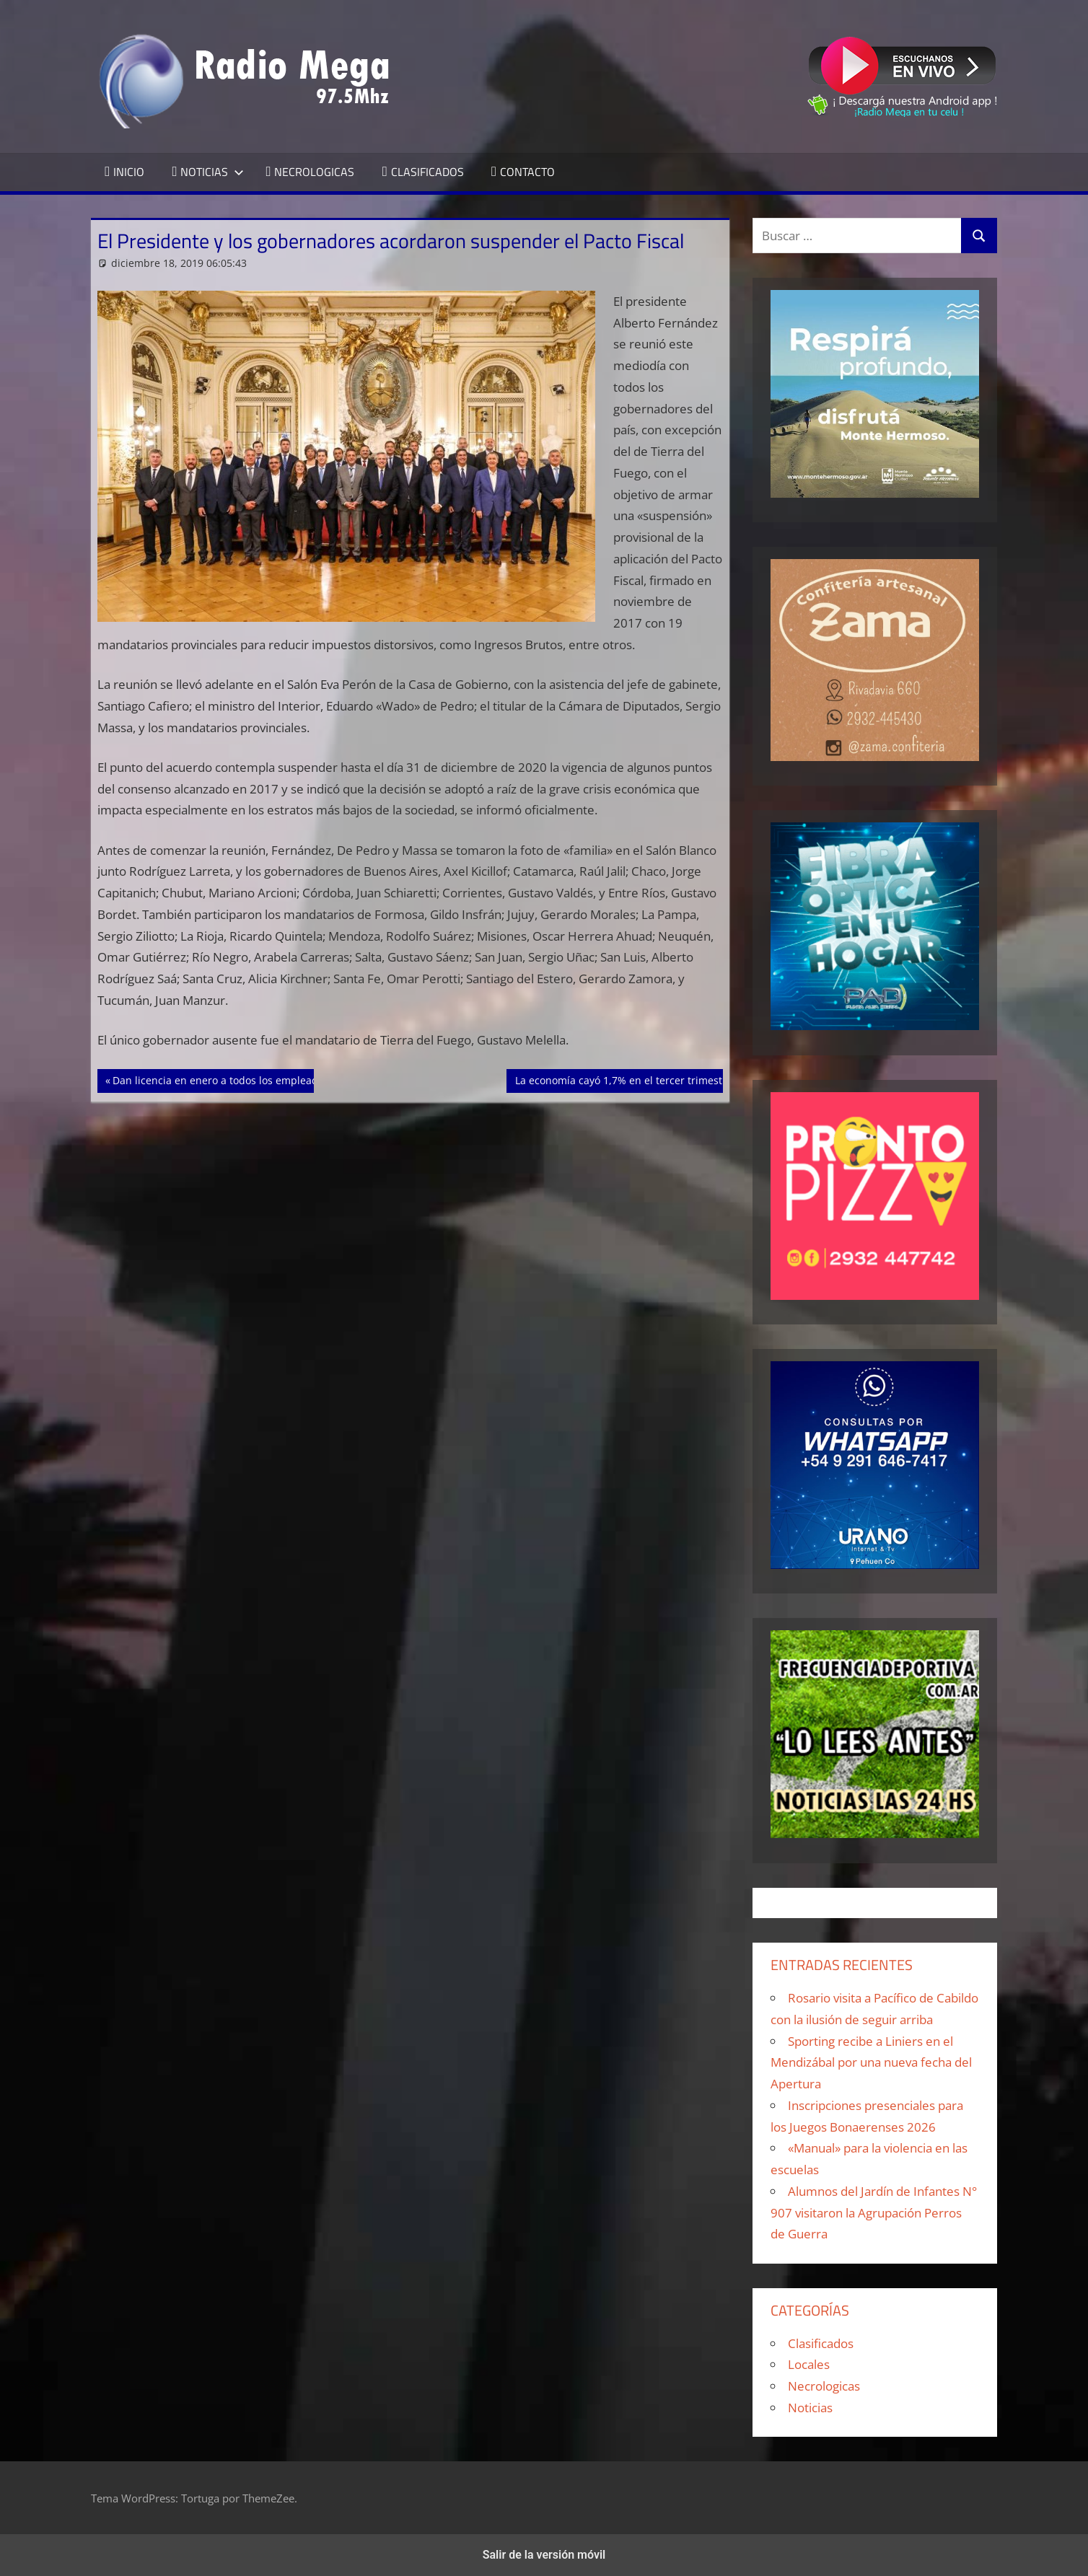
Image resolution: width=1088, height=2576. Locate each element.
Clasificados (821, 2343)
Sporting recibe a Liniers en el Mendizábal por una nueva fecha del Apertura (871, 2063)
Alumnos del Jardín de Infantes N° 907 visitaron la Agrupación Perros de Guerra (874, 2213)
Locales (809, 2364)
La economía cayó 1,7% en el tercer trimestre (623, 1079)
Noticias (810, 2407)
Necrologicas (824, 2386)
